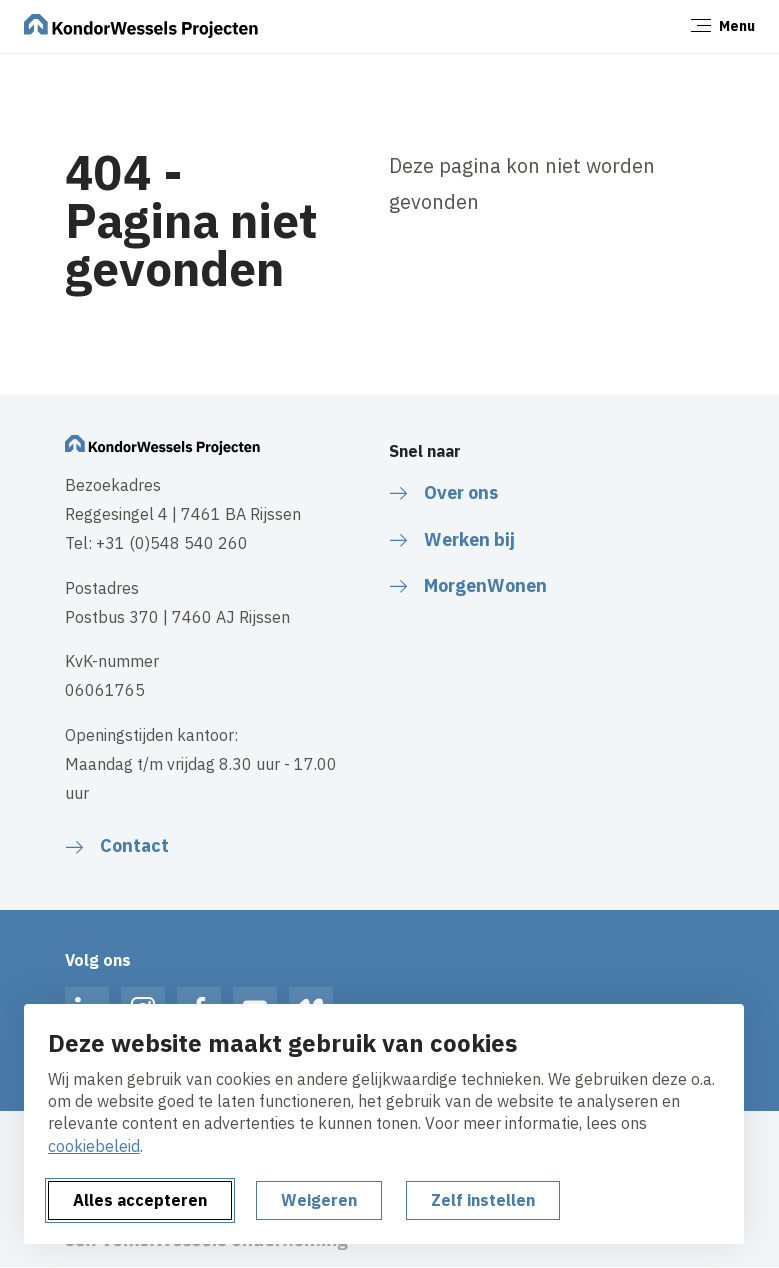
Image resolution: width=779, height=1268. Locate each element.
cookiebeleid (94, 1146)
